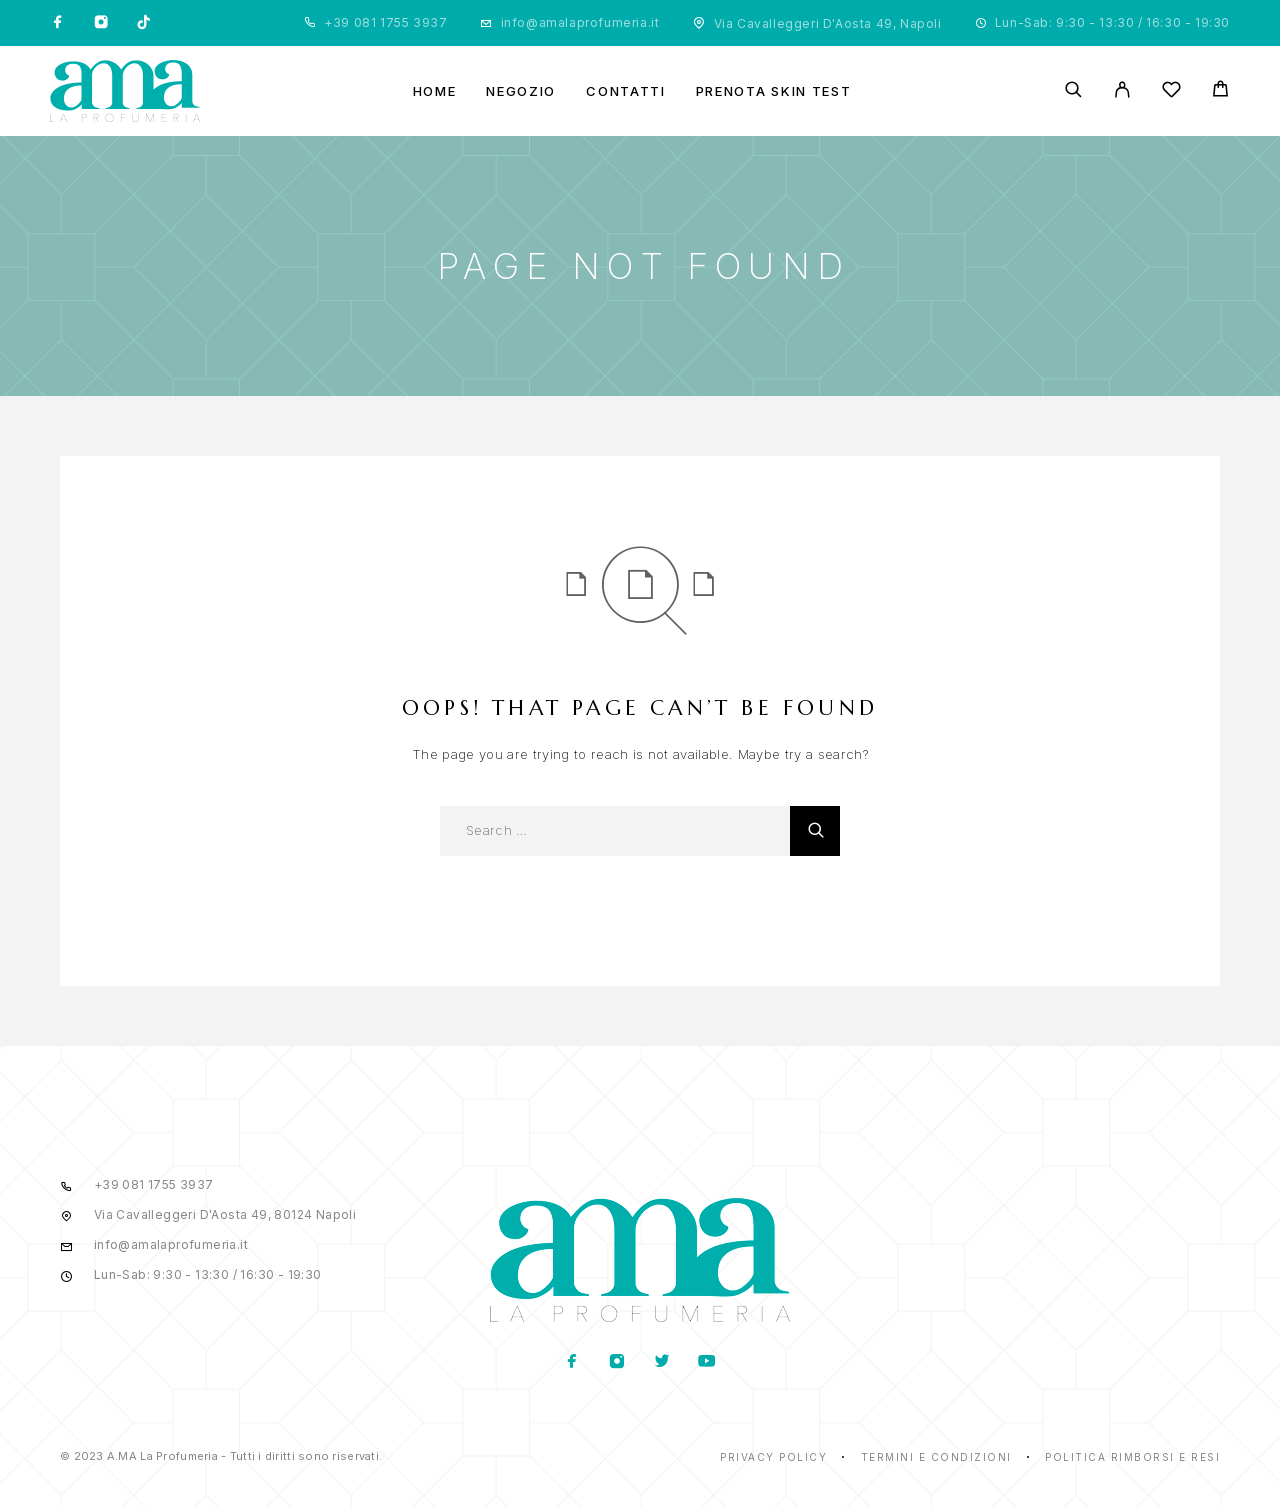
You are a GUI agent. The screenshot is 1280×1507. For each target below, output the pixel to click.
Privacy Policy (773, 1457)
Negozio (521, 91)
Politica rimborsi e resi (1132, 1457)
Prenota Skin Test (774, 91)
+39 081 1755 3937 (385, 22)
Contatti (626, 91)
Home (435, 91)
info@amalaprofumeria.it (580, 22)
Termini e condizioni (936, 1457)
